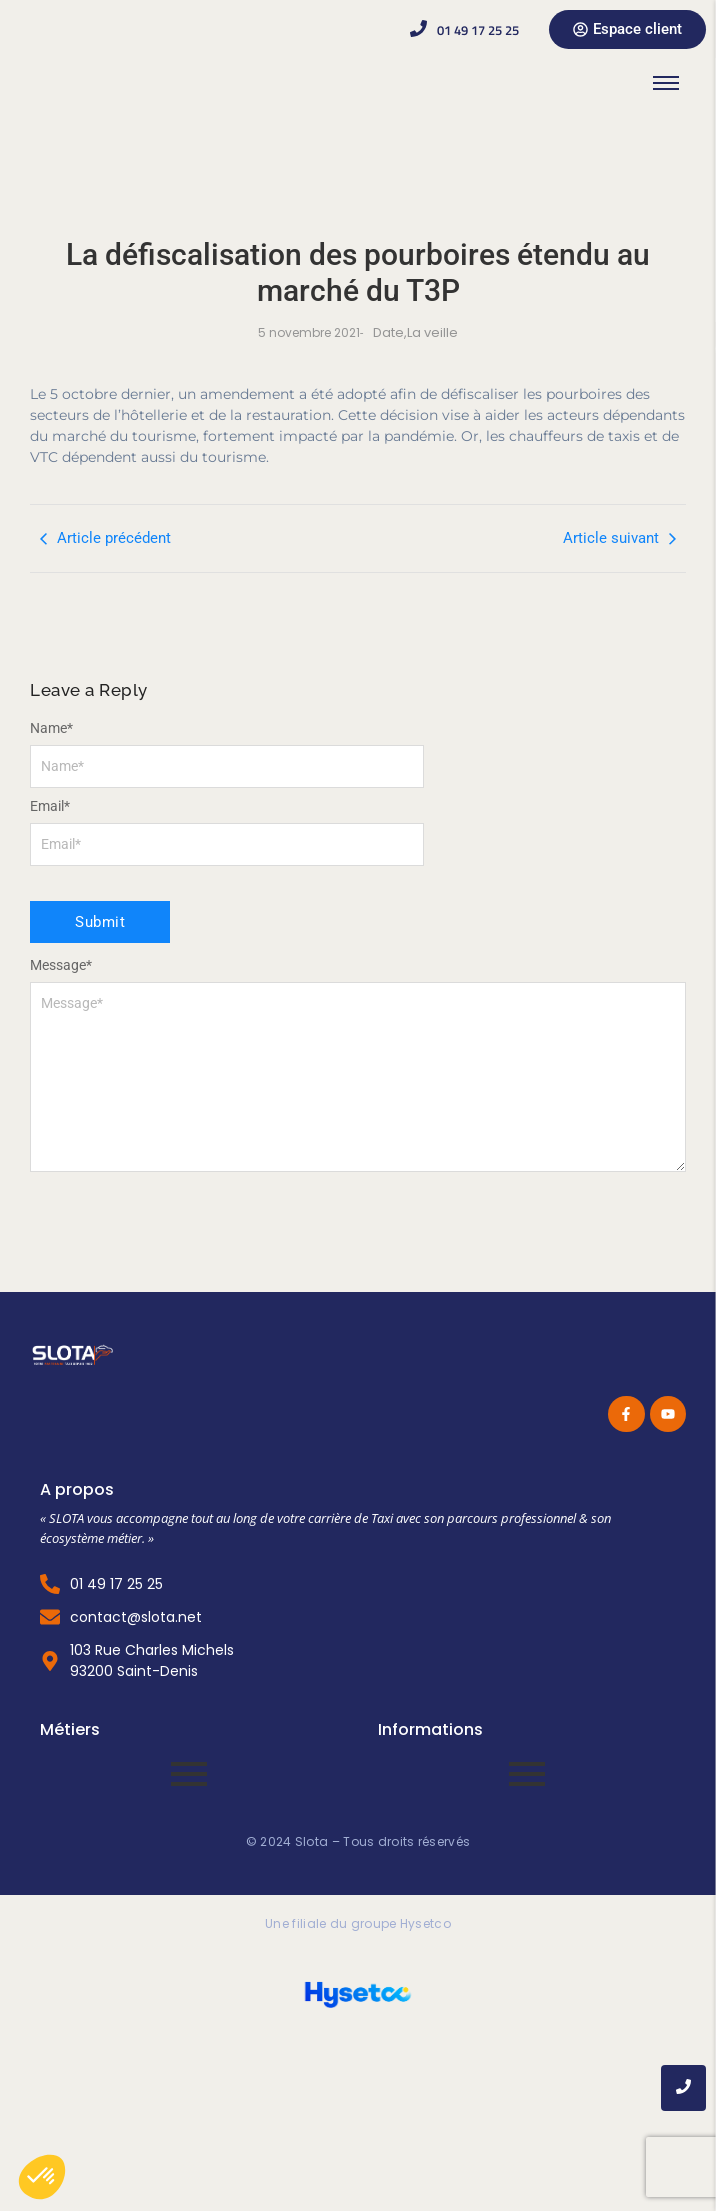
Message (61, 965)
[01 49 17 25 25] (418, 30)
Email (50, 806)
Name (51, 728)
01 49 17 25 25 (478, 30)
